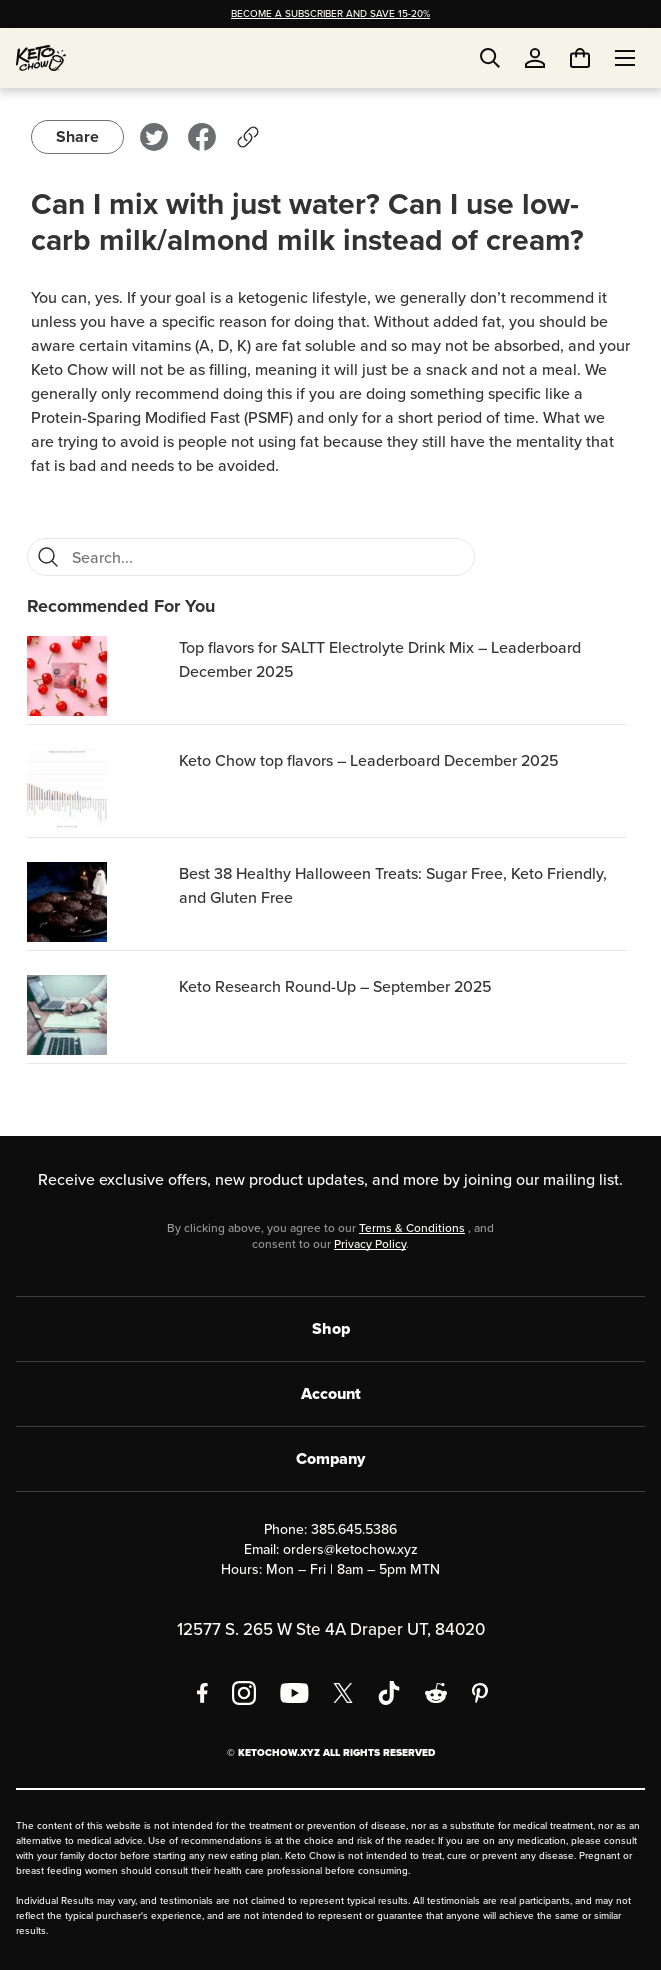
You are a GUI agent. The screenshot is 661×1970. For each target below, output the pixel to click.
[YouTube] (294, 1693)
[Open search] (490, 58)
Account (331, 1393)
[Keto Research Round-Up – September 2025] (99, 1015)
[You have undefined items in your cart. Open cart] (580, 58)
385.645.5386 (354, 1529)
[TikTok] (389, 1693)
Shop (331, 1328)
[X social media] (343, 1693)
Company (330, 1458)
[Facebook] (202, 1693)
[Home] (41, 58)
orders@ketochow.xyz (350, 1549)
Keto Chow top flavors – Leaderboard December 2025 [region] (369, 760)
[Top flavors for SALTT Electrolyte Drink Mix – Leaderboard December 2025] (99, 676)
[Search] (48, 557)
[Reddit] (436, 1693)
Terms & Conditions (412, 1228)
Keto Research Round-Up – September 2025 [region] (335, 986)
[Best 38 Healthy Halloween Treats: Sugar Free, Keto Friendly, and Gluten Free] (99, 902)
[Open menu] (625, 58)
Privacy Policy (370, 1244)
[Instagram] (244, 1693)
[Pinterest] (480, 1693)
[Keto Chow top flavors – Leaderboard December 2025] (99, 789)
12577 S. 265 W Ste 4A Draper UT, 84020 (331, 1629)
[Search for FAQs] (267, 557)
